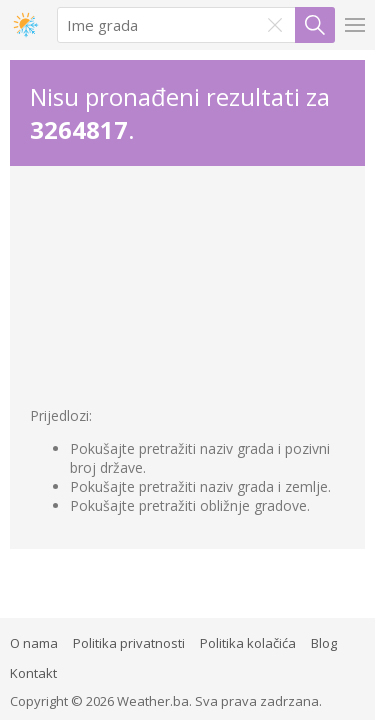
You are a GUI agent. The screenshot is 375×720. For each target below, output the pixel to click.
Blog (324, 643)
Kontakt (33, 673)
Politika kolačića (248, 643)
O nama (34, 643)
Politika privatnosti (129, 643)
